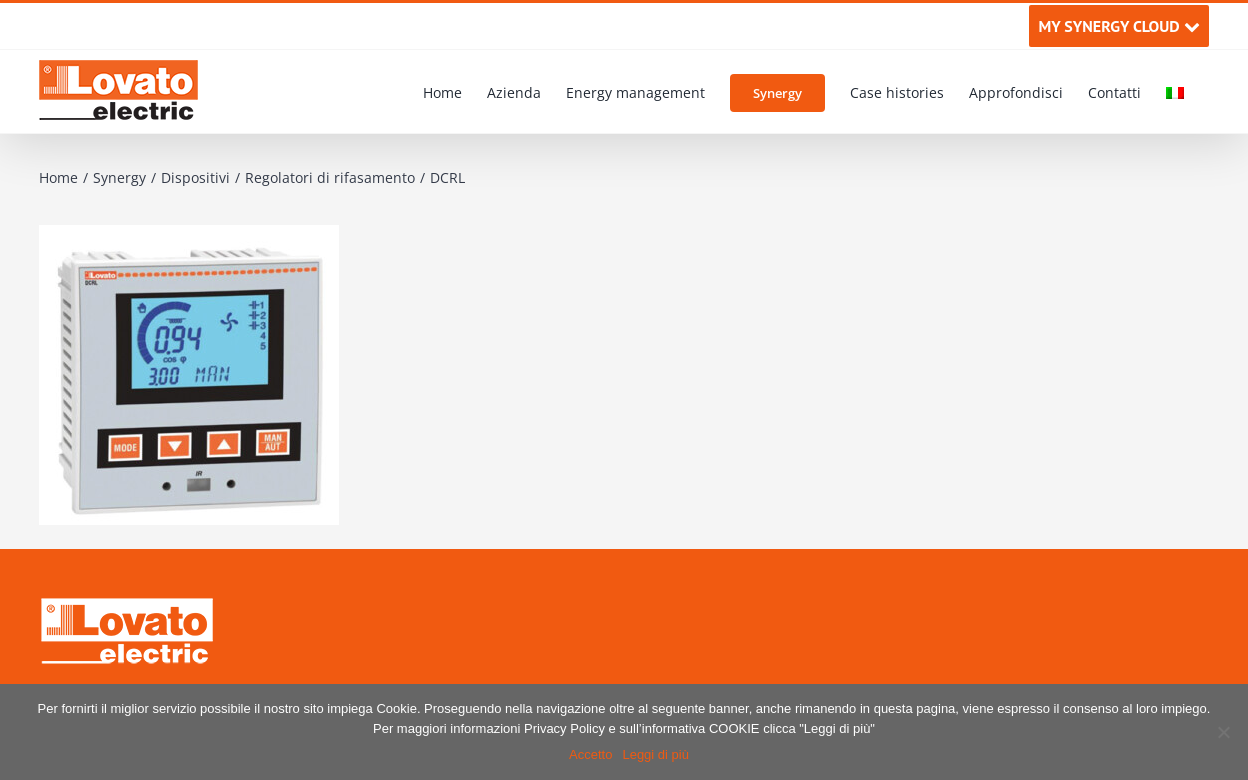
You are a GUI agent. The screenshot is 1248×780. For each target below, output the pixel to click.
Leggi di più (655, 754)
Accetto (590, 754)
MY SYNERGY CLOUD (1118, 26)
